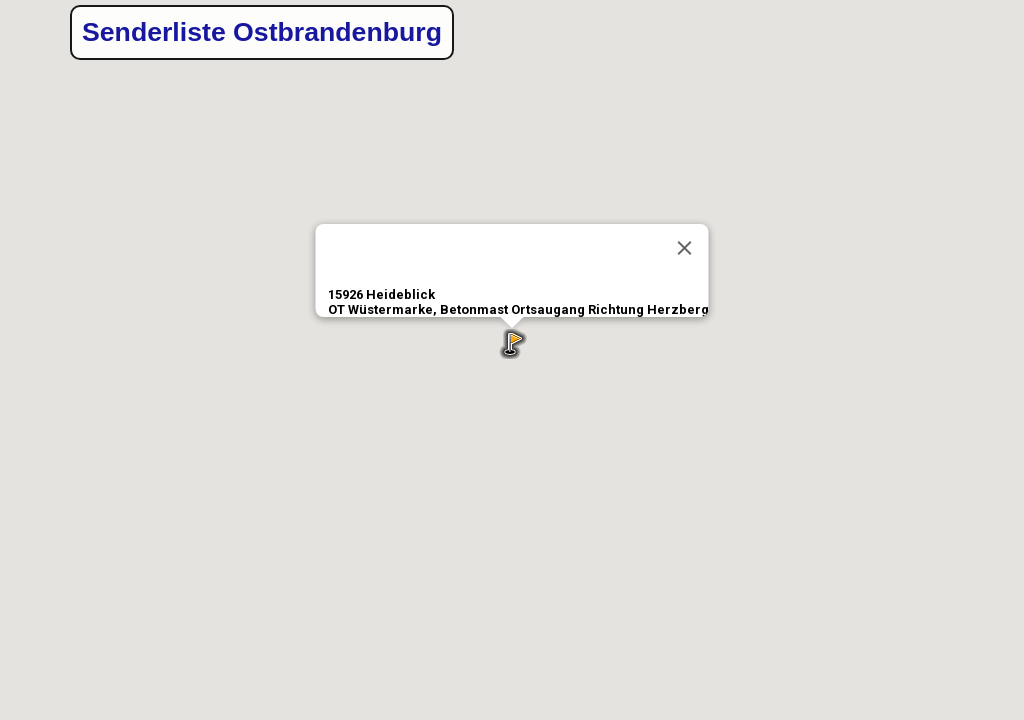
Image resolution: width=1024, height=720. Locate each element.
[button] (512, 344)
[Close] (685, 248)
